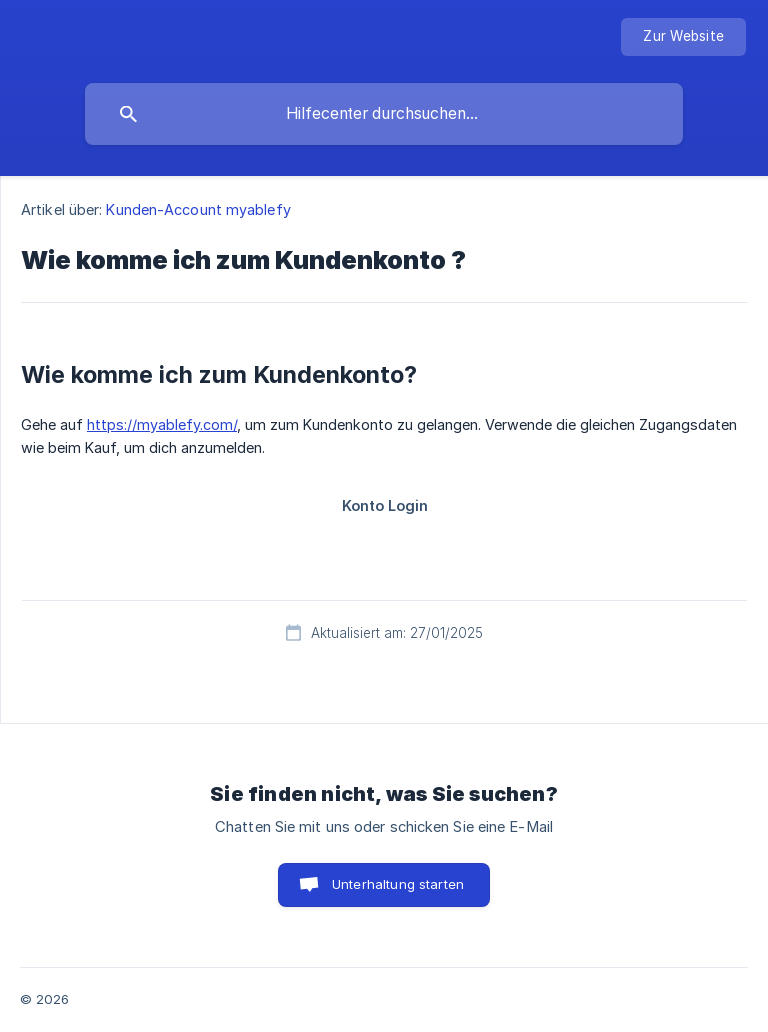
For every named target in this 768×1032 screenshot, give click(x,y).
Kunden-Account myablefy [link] (198, 209)
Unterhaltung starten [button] (398, 884)
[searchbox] (384, 114)
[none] (683, 37)
